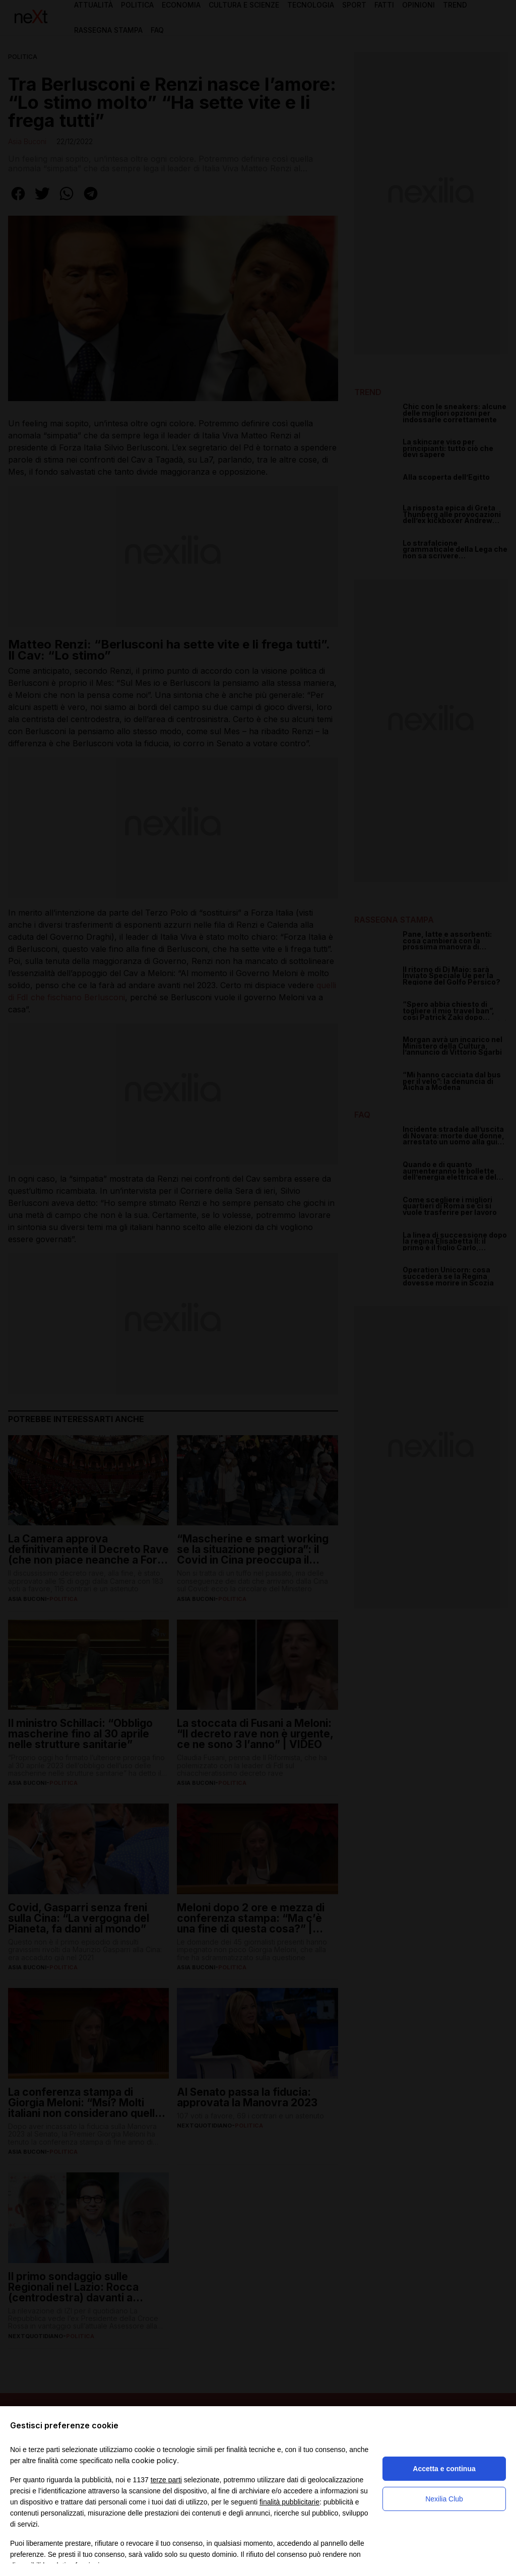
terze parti (166, 2480)
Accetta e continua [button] (444, 2469)
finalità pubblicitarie (289, 2502)
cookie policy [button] (154, 2460)
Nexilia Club (444, 2499)
